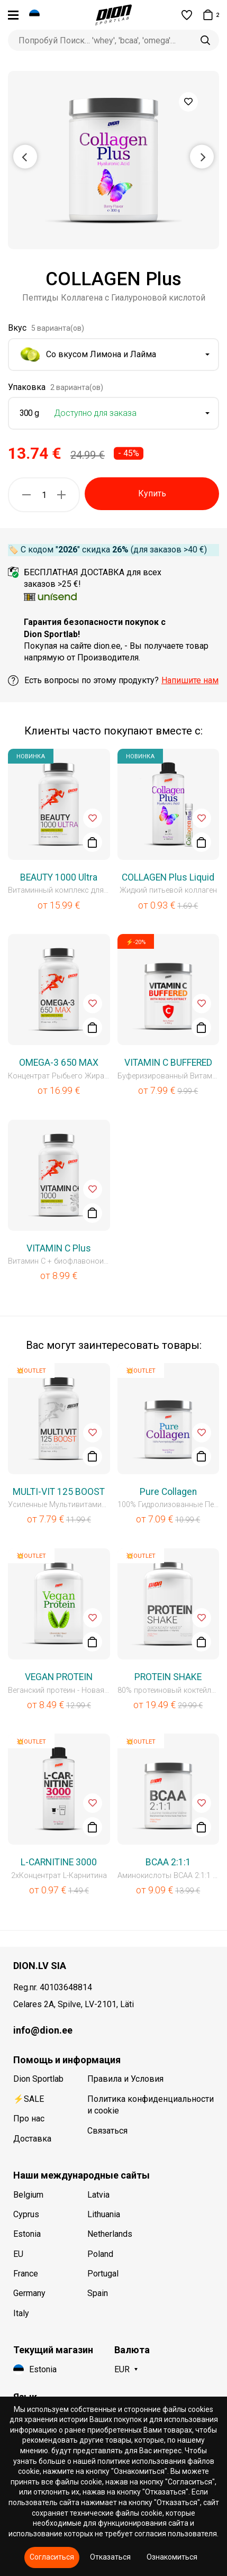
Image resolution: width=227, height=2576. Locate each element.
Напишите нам (190, 680)
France (25, 2274)
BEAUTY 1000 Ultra (58, 877)
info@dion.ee (42, 2030)
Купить (152, 493)
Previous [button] (25, 156)
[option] (113, 160)
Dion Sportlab (38, 2079)
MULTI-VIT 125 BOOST (59, 1491)
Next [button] (202, 156)
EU (18, 2254)
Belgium (28, 2195)
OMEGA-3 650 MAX (58, 1062)
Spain (97, 2293)
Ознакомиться (172, 2557)
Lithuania (103, 2214)
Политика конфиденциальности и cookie (150, 2105)
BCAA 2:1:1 (168, 1862)
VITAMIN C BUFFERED (168, 1062)
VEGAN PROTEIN (59, 1677)
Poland (100, 2254)
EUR (122, 2369)
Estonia (27, 2234)
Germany (29, 2293)
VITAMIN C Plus (58, 1248)
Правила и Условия (125, 2079)
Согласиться (52, 2557)
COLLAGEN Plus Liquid (168, 877)
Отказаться (110, 2557)
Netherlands (109, 2234)
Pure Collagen (168, 1491)
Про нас (28, 2119)
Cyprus (26, 2214)
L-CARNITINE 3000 (59, 1862)
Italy (21, 2313)
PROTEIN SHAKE (168, 1677)
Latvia (98, 2195)
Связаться (107, 2131)
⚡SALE (28, 2099)
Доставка (32, 2139)
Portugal (103, 2274)
